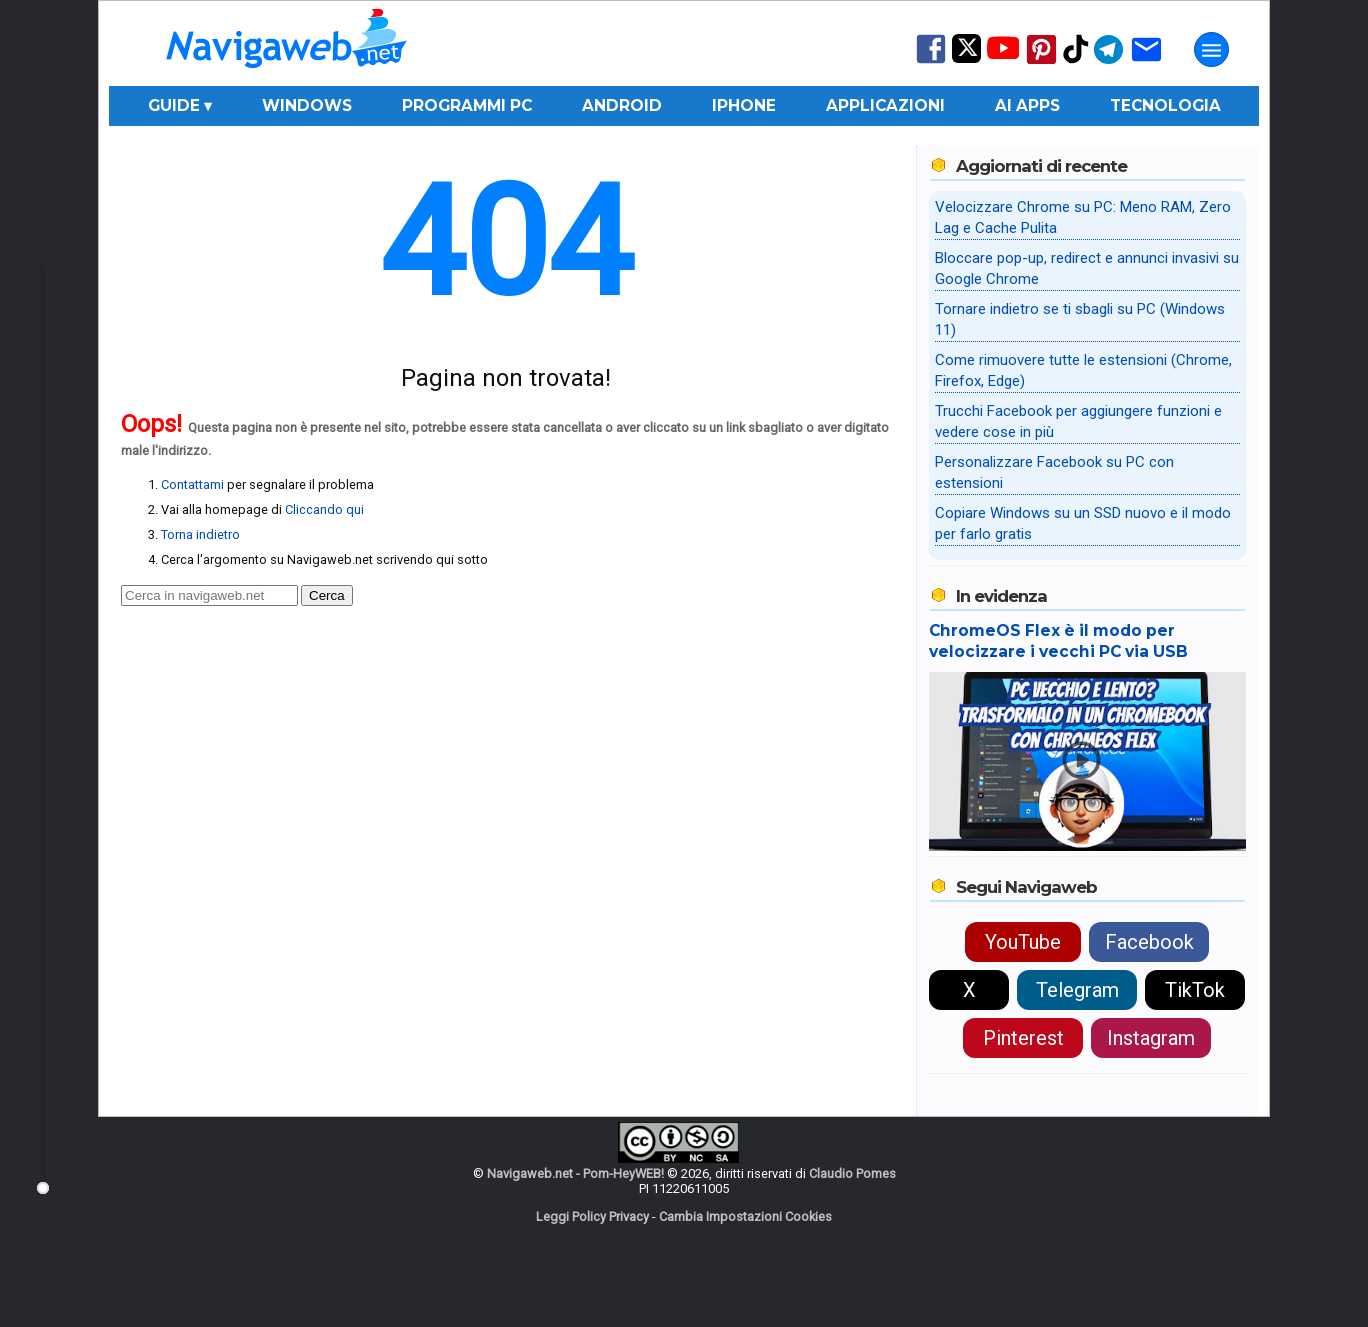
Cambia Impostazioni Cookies (745, 1216)
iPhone (744, 105)
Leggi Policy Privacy (592, 1216)
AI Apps (1027, 105)
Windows (307, 105)
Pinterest (1023, 1038)
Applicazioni (885, 105)
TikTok (1195, 990)
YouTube (1023, 942)
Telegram (1077, 990)
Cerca (327, 595)
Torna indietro (200, 534)
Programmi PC (467, 105)
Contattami (192, 484)
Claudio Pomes (852, 1173)
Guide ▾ (180, 105)
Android (622, 105)
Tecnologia (1165, 105)
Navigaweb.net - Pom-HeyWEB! (575, 1173)
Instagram (1151, 1038)
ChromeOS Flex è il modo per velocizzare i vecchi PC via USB (1058, 641)
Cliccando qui (324, 509)
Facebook (1149, 942)
